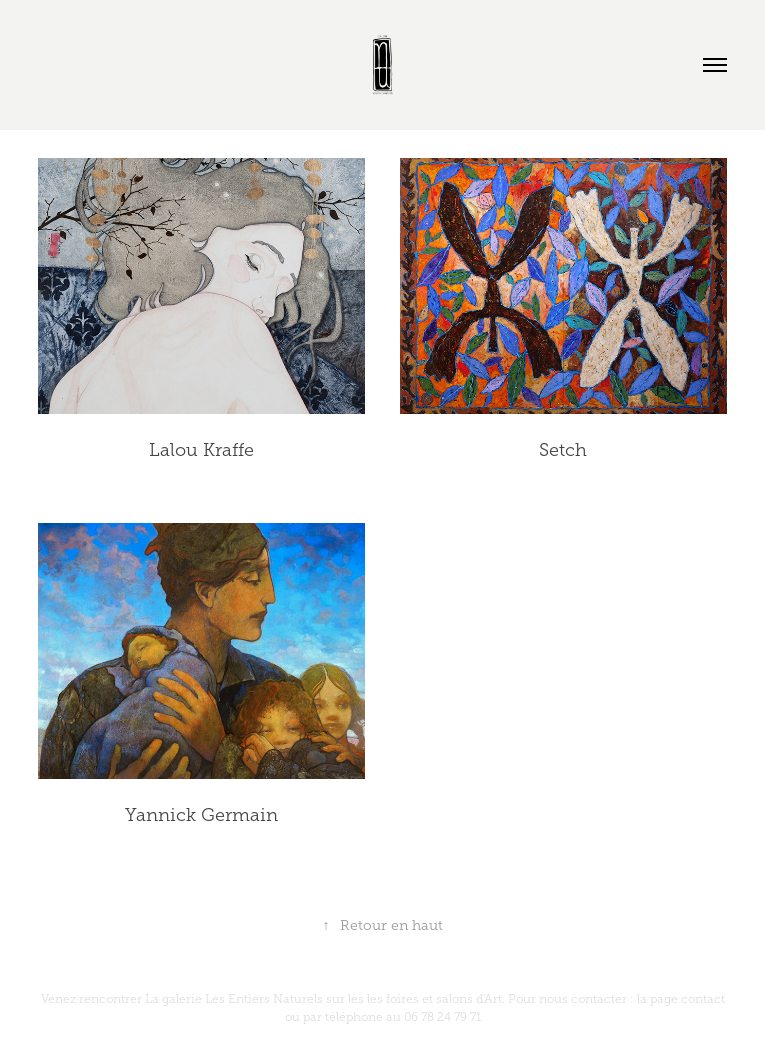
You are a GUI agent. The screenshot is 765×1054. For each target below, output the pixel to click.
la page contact (681, 999)
